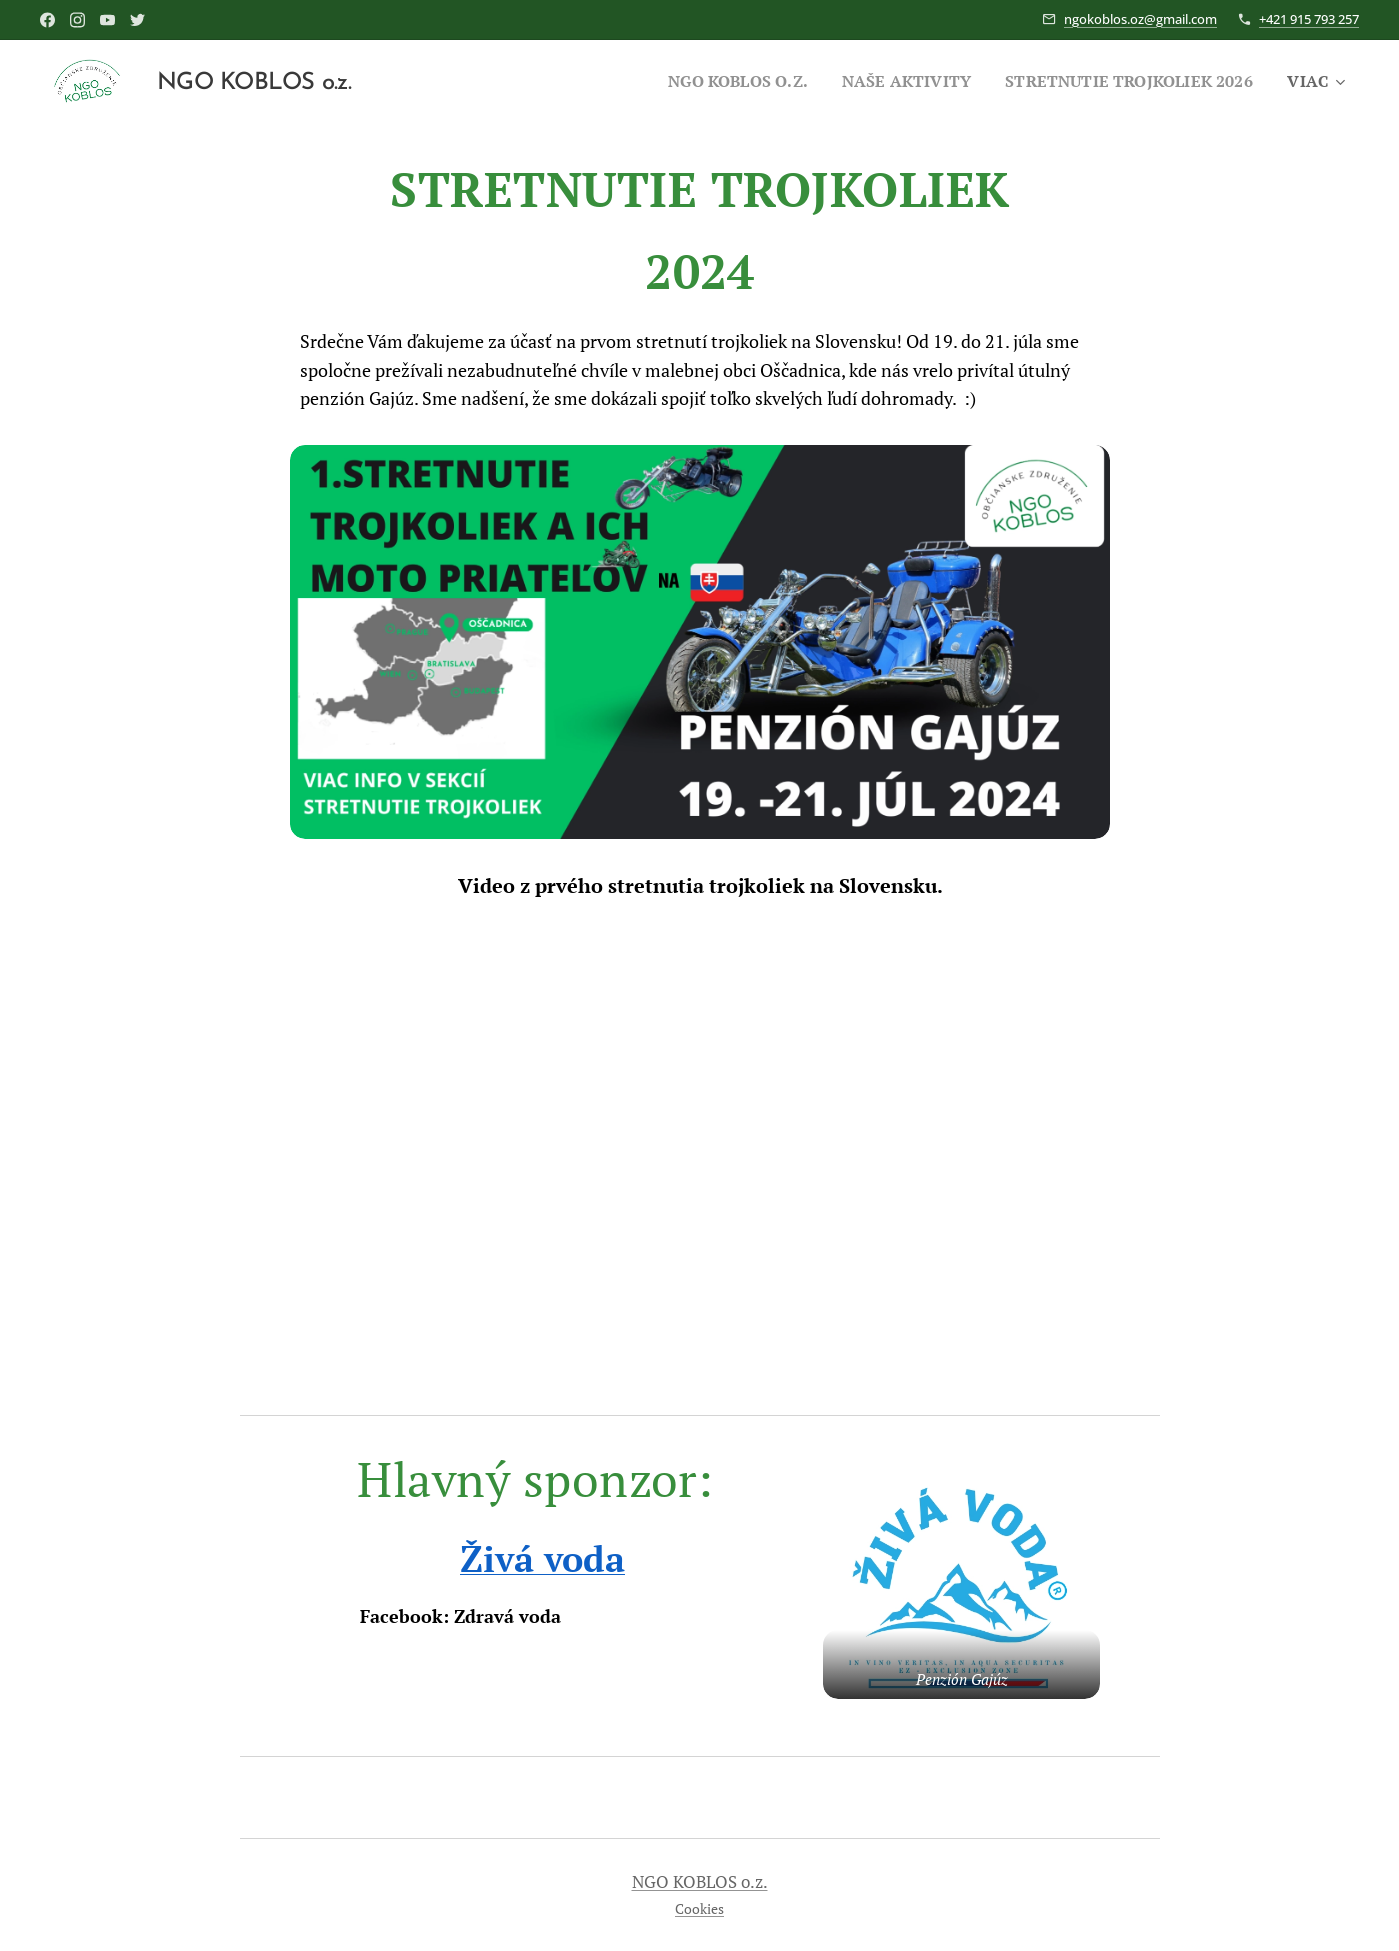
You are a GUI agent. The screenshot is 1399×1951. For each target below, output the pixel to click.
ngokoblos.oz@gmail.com (1140, 19)
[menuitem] (709, 81)
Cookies (699, 1908)
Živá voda (542, 1558)
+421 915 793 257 (1309, 19)
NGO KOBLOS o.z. (700, 1882)
